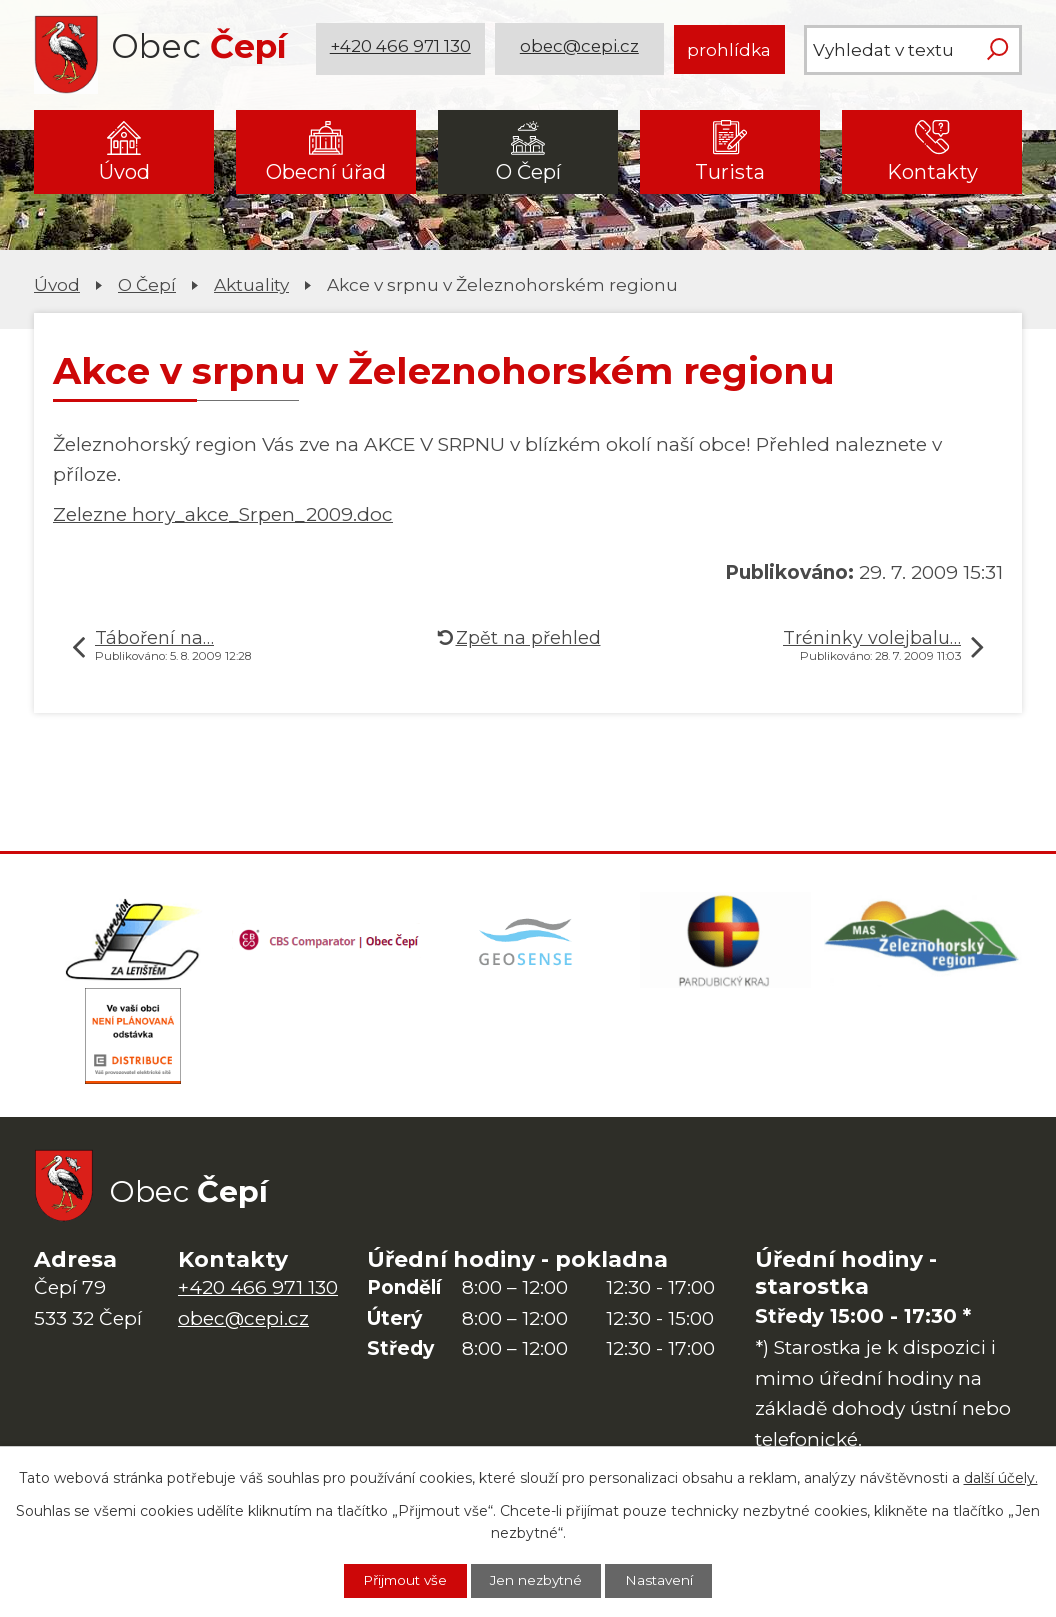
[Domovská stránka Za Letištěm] (133, 942)
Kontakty (932, 172)
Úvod (124, 172)
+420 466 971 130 (401, 49)
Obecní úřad (326, 172)
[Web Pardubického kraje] (726, 942)
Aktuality (251, 284)
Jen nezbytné (538, 1580)
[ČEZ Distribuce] (133, 1042)
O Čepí (528, 172)
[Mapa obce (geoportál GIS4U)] (528, 942)
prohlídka (729, 49)
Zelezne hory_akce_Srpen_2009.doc (223, 514)
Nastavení (667, 1580)
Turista (730, 172)
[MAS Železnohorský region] (923, 942)
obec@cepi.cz (580, 49)
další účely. (1001, 1477)
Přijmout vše (399, 1580)
